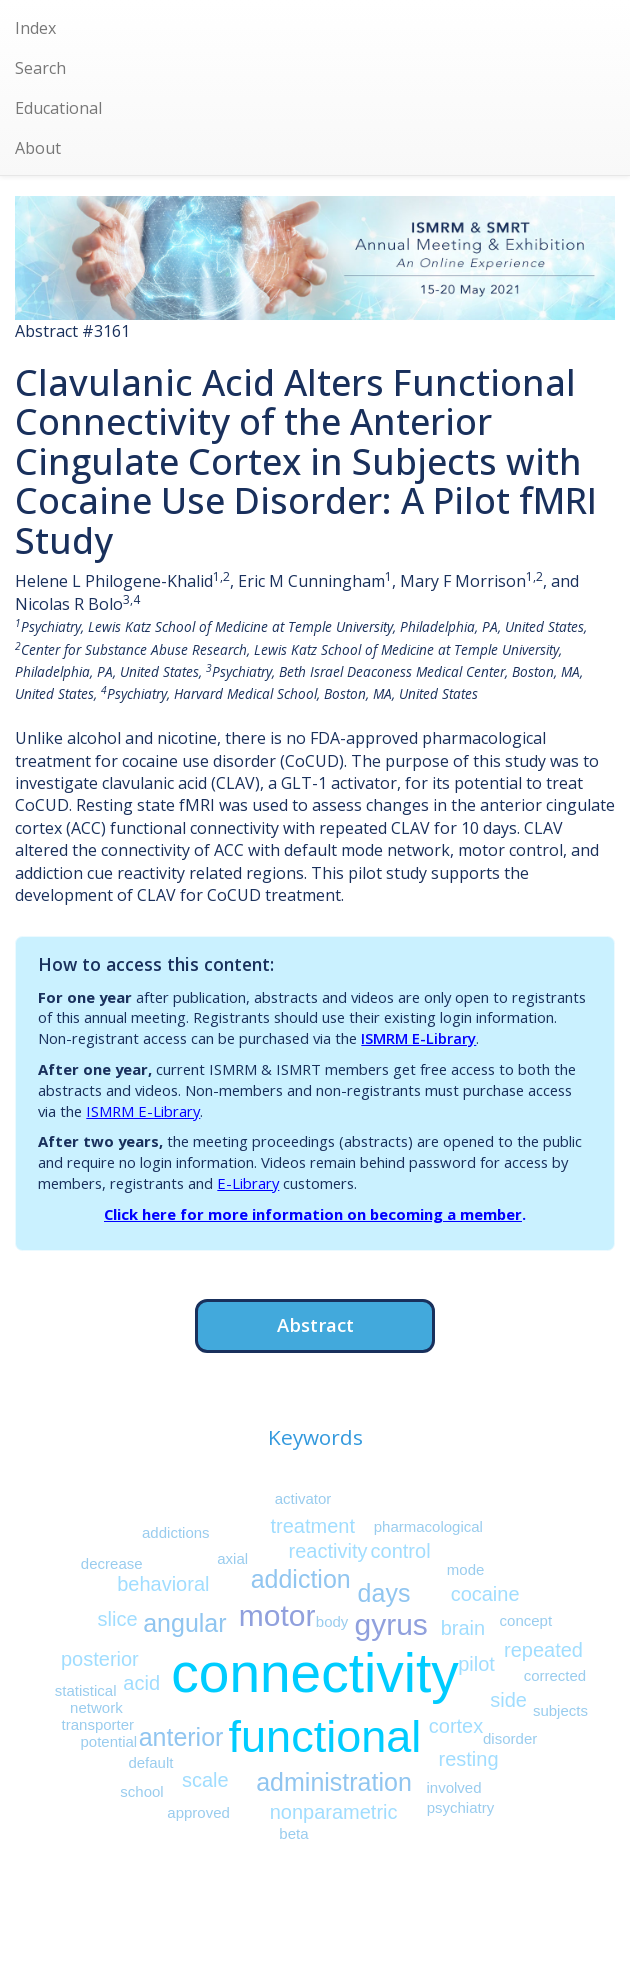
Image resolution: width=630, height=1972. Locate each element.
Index (35, 28)
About (38, 148)
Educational (58, 108)
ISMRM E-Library (418, 1038)
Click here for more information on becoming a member (313, 1214)
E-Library (248, 1183)
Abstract (315, 1324)
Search (40, 68)
